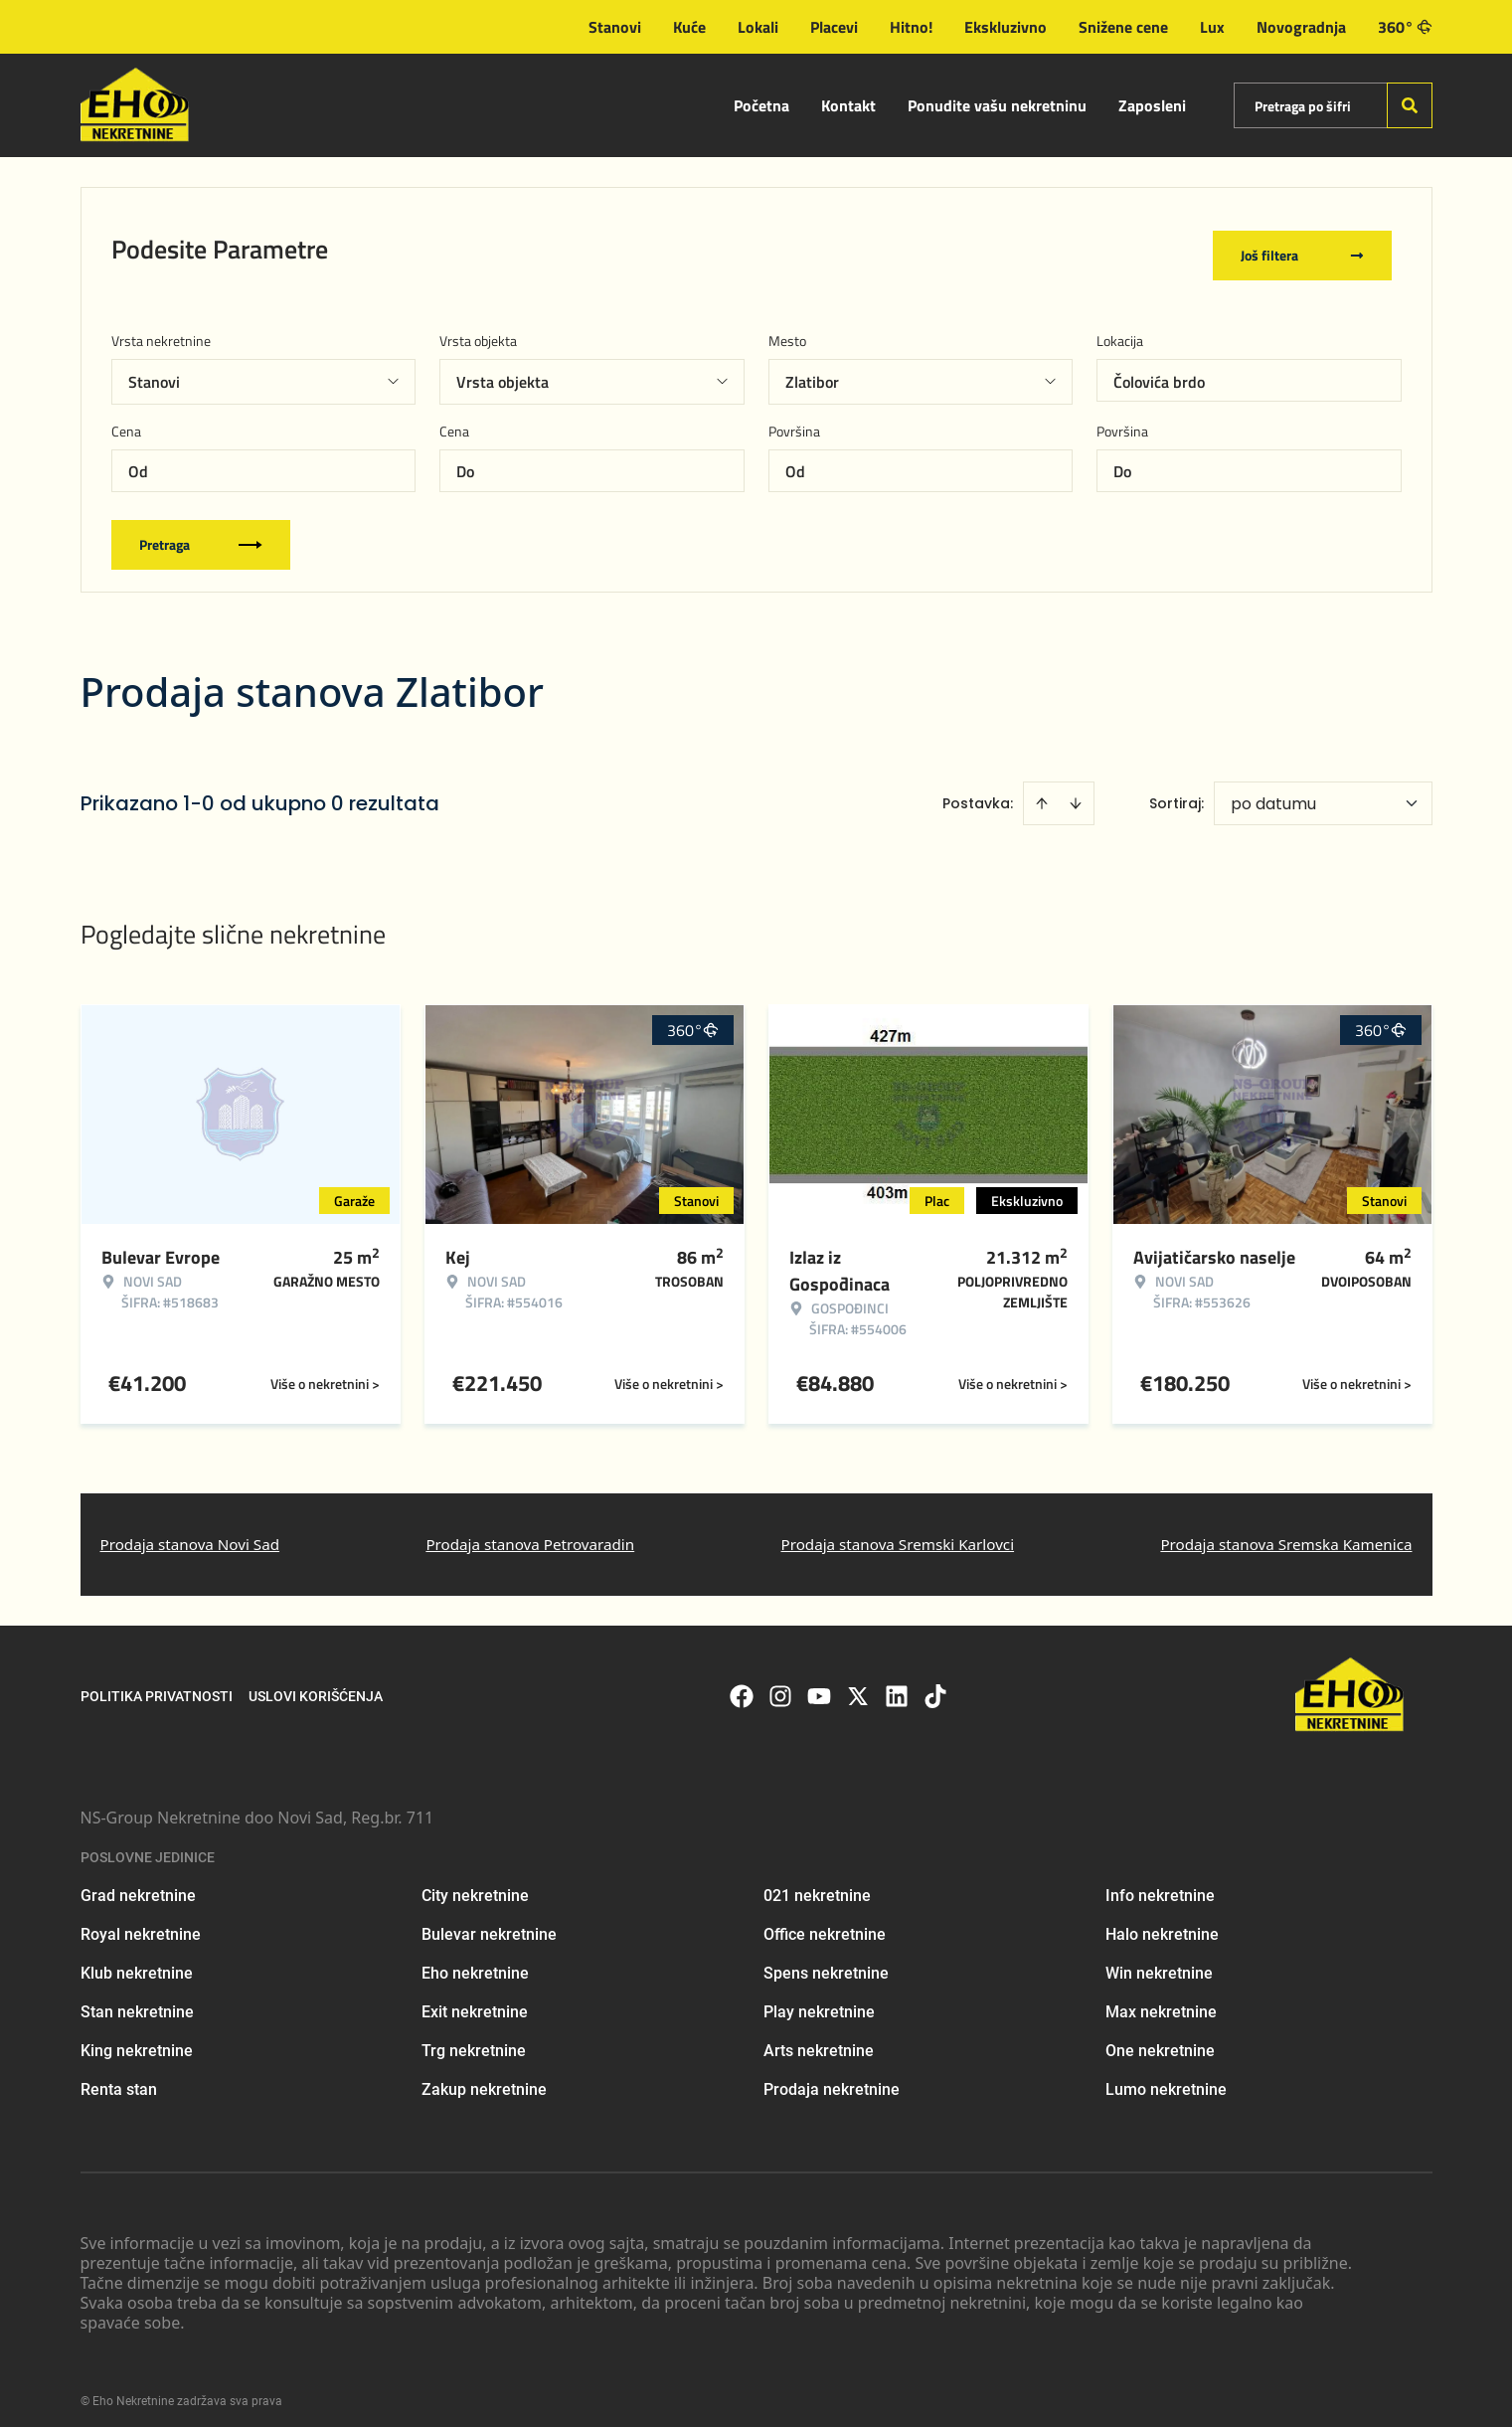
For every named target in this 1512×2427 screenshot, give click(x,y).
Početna (761, 105)
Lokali (758, 27)
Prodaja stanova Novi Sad (190, 1531)
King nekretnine (137, 2037)
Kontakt (848, 105)
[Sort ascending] (1042, 790)
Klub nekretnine (137, 1960)
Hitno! (911, 27)
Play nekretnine (819, 1999)
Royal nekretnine (141, 1921)
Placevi (834, 27)
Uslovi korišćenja (316, 1682)
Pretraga (200, 531)
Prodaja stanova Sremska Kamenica (1286, 1531)
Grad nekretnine (138, 1882)
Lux (1212, 27)
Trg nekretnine (473, 2037)
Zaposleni (1152, 105)
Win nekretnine (1159, 1960)
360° (1405, 27)
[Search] (1409, 105)
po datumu (1273, 791)
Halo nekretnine (1162, 1921)
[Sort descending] (1076, 790)
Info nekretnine (1160, 1882)
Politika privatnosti (157, 1682)
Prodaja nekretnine (831, 2076)
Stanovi (614, 27)
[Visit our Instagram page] (780, 1682)
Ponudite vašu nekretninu (997, 105)
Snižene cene (1123, 27)
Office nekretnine (824, 1921)
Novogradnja (1301, 27)
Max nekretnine (1161, 1999)
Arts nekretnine (818, 2037)
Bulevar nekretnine (489, 1921)
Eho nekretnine (475, 1960)
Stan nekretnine (137, 1999)
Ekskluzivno (1005, 27)
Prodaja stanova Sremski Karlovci (898, 1531)
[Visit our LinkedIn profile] (897, 1682)
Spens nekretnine (826, 1960)
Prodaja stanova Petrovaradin (529, 1531)
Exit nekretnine (474, 1999)
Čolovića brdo (1159, 369)
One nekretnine (1160, 2037)
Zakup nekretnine (484, 2076)
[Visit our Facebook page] (742, 1682)
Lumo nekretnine (1166, 2076)
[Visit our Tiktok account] (935, 1682)
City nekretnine (475, 1882)
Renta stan (119, 2076)
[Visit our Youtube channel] (819, 1682)
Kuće (689, 27)
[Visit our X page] (858, 1682)
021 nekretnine (817, 1882)
